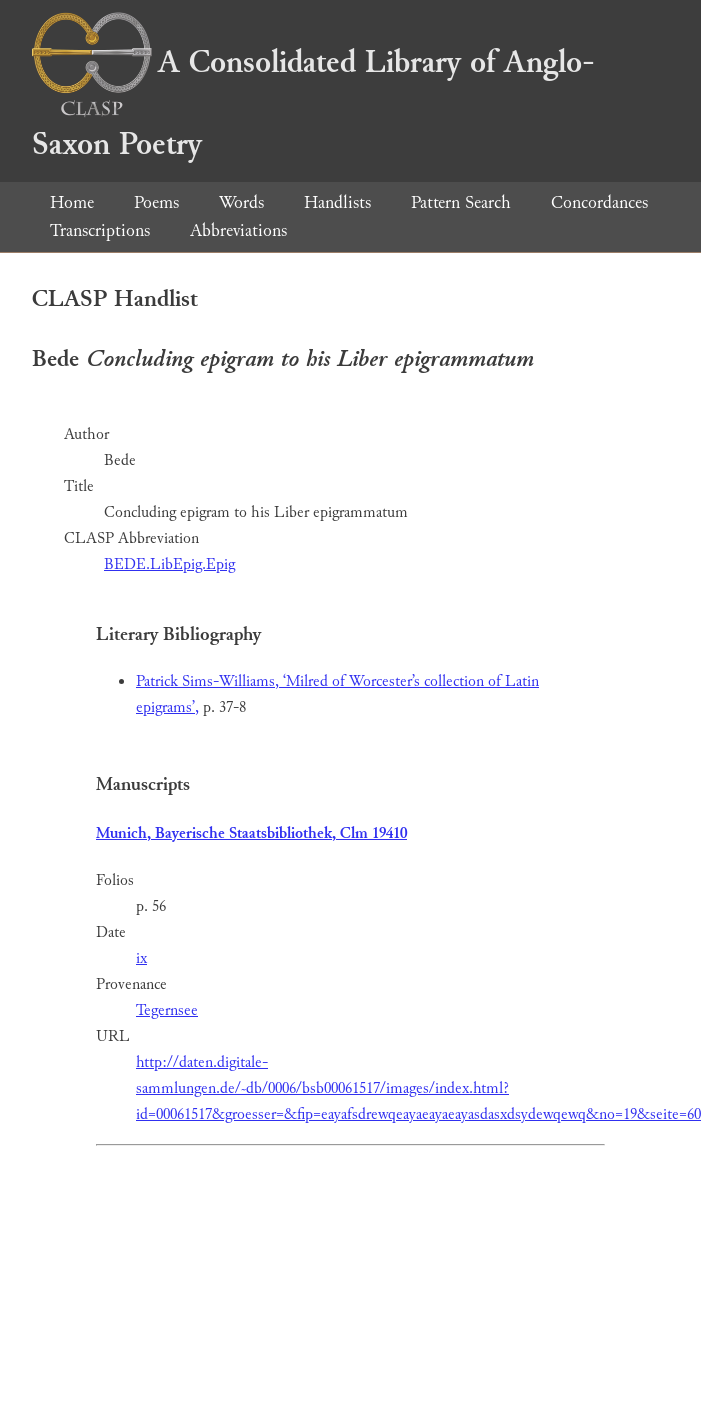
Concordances (599, 202)
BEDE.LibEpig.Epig (169, 564)
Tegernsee (167, 1010)
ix (141, 958)
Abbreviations (238, 230)
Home (72, 202)
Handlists (337, 202)
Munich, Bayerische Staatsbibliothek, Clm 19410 (251, 833)
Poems (156, 202)
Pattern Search (461, 202)
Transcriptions (100, 230)
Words (241, 202)
